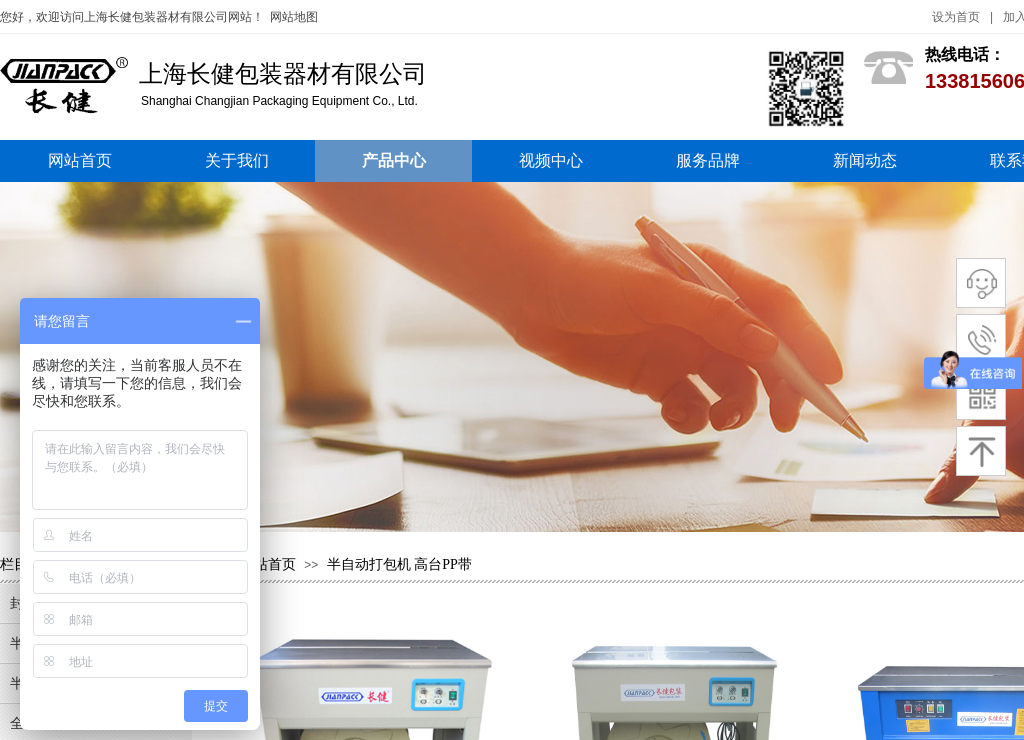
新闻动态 (865, 160)
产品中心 (394, 160)
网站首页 (80, 160)
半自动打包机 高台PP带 (399, 564)
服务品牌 (708, 160)
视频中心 (551, 160)
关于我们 (237, 160)
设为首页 (956, 17)
